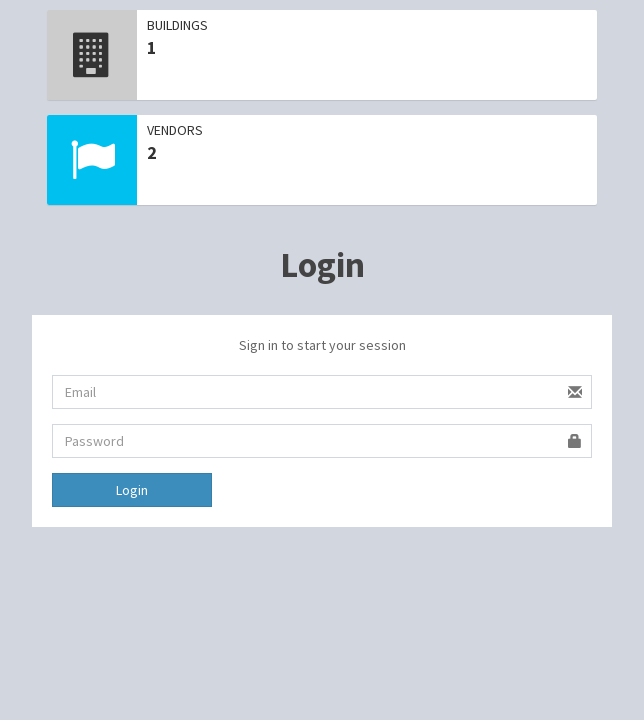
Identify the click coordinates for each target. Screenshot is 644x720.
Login (132, 490)
